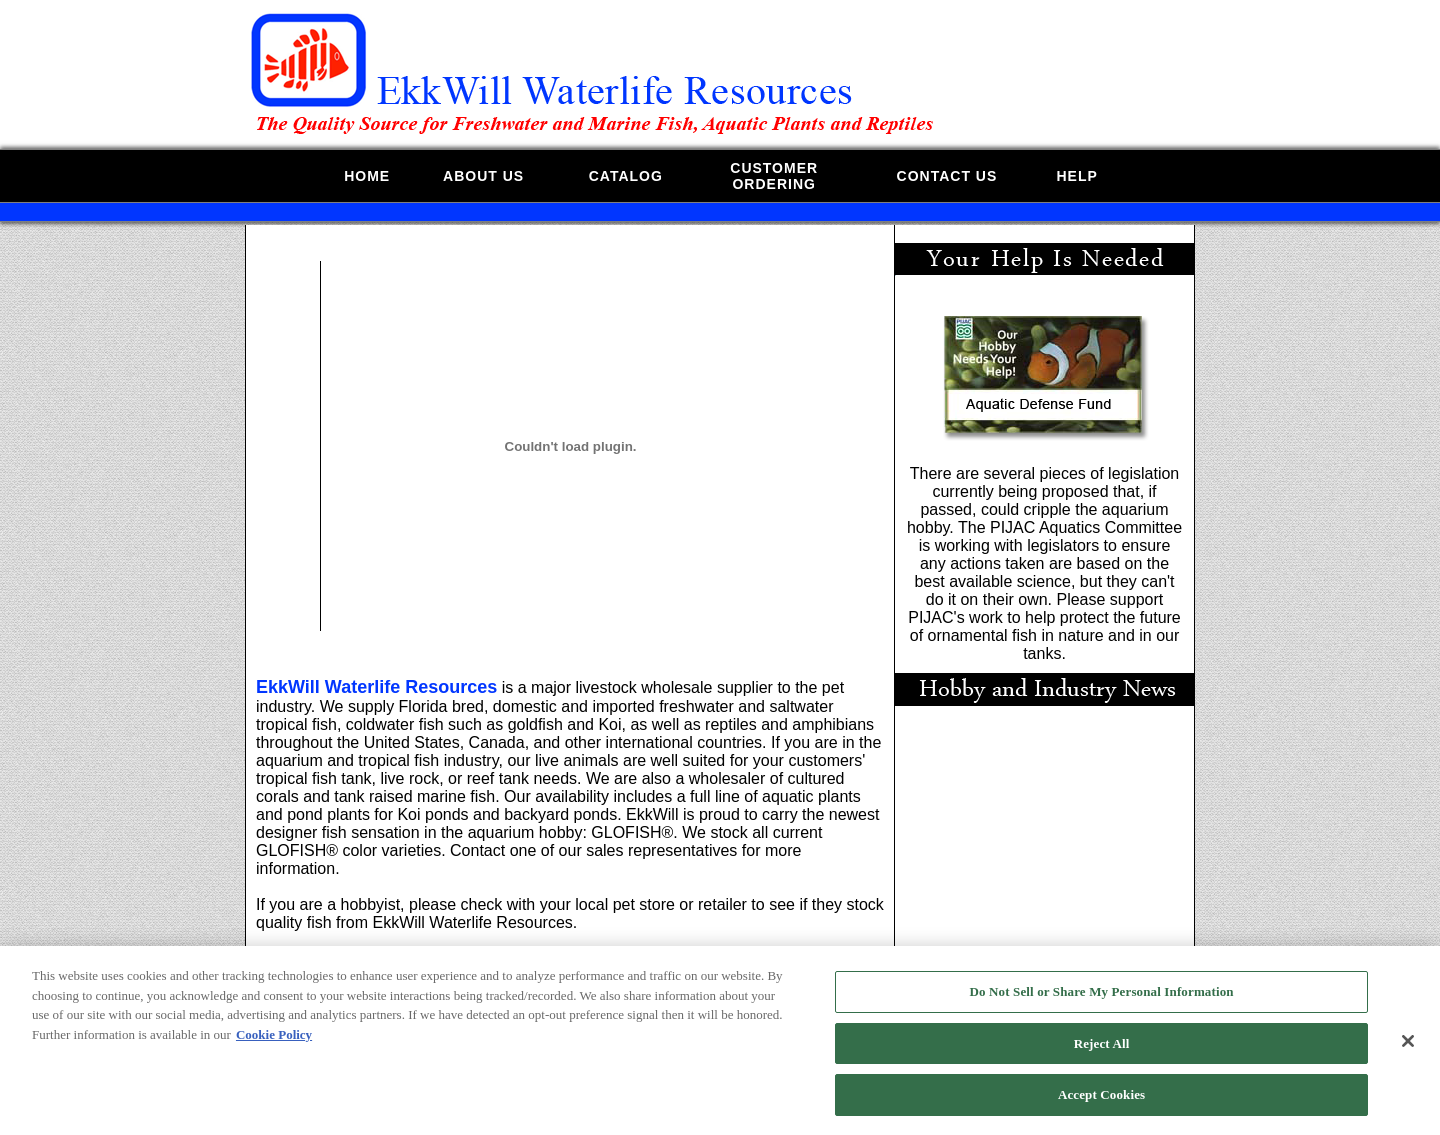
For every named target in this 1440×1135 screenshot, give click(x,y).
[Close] (1408, 1049)
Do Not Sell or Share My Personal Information (1102, 999)
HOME (367, 176)
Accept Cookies (1101, 1103)
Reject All (1102, 1051)
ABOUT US (483, 176)
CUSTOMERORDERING (774, 176)
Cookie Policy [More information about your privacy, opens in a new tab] (274, 1042)
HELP (1076, 176)
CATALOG (626, 176)
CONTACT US (947, 176)
